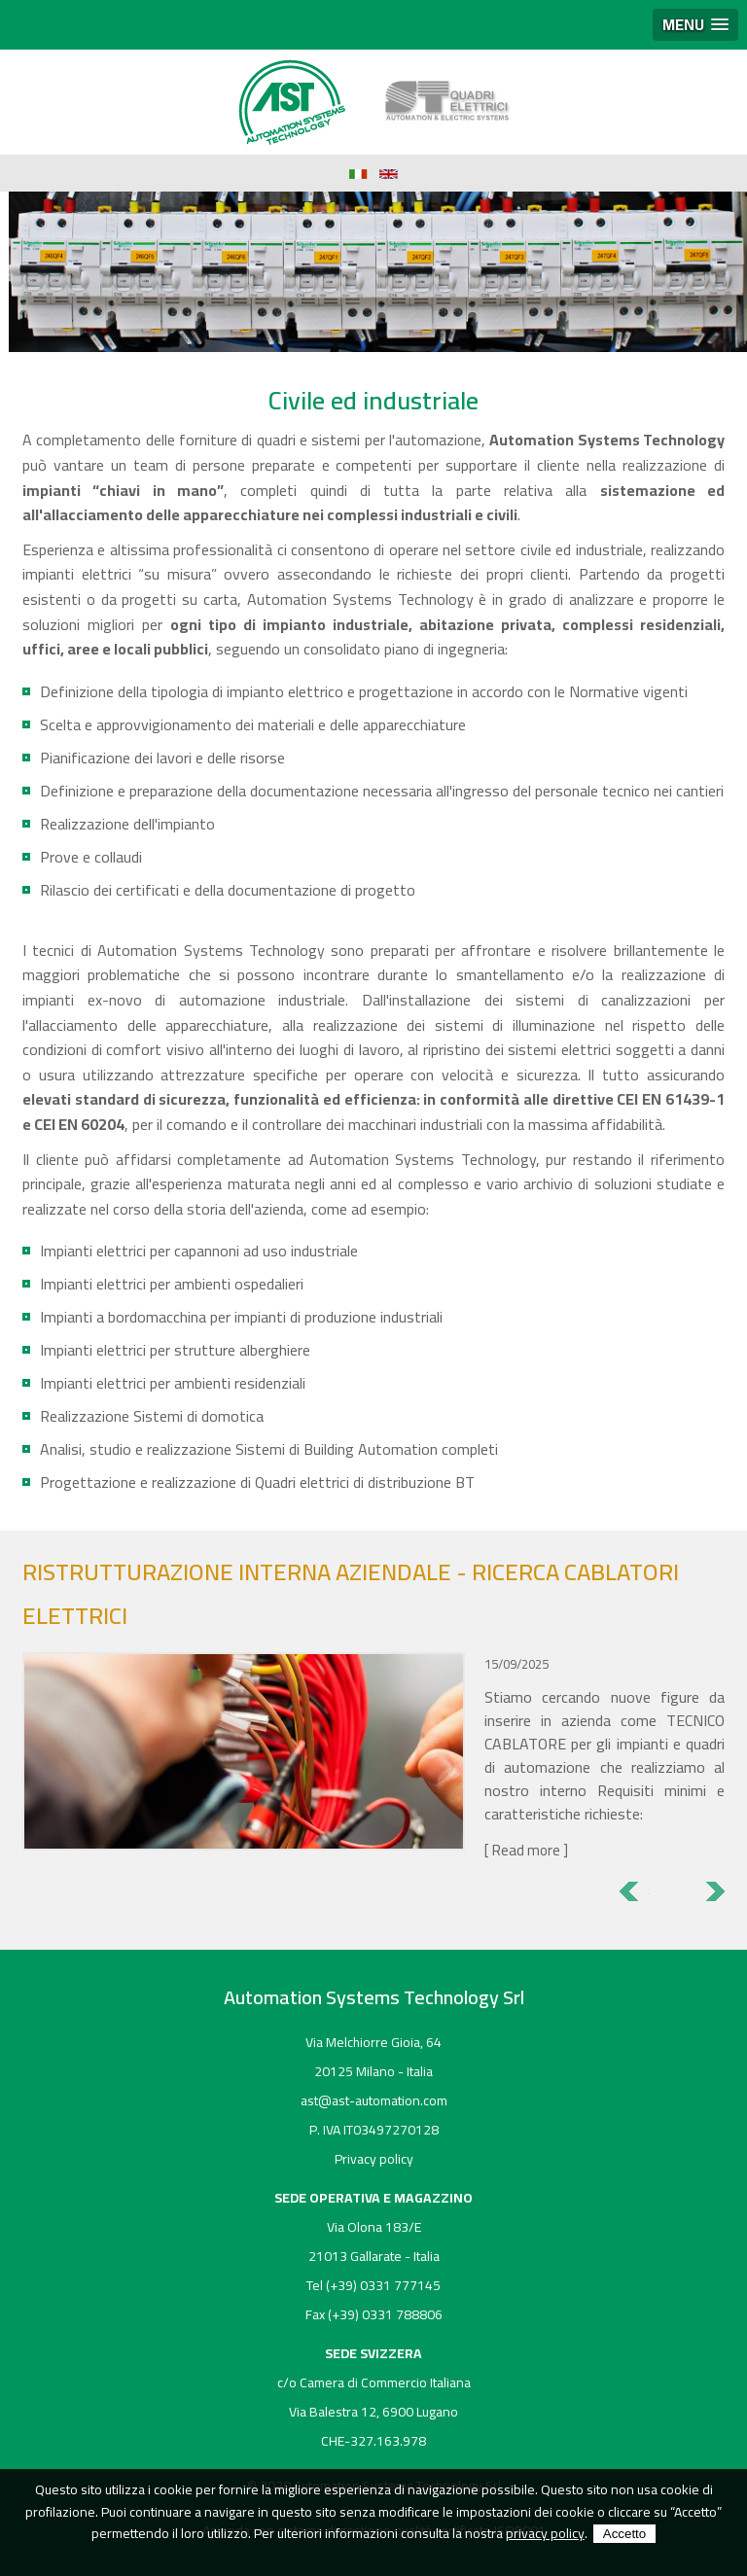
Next (710, 1891)
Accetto (624, 2533)
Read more (526, 1850)
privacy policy (545, 2533)
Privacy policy (374, 2158)
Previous (634, 1891)
